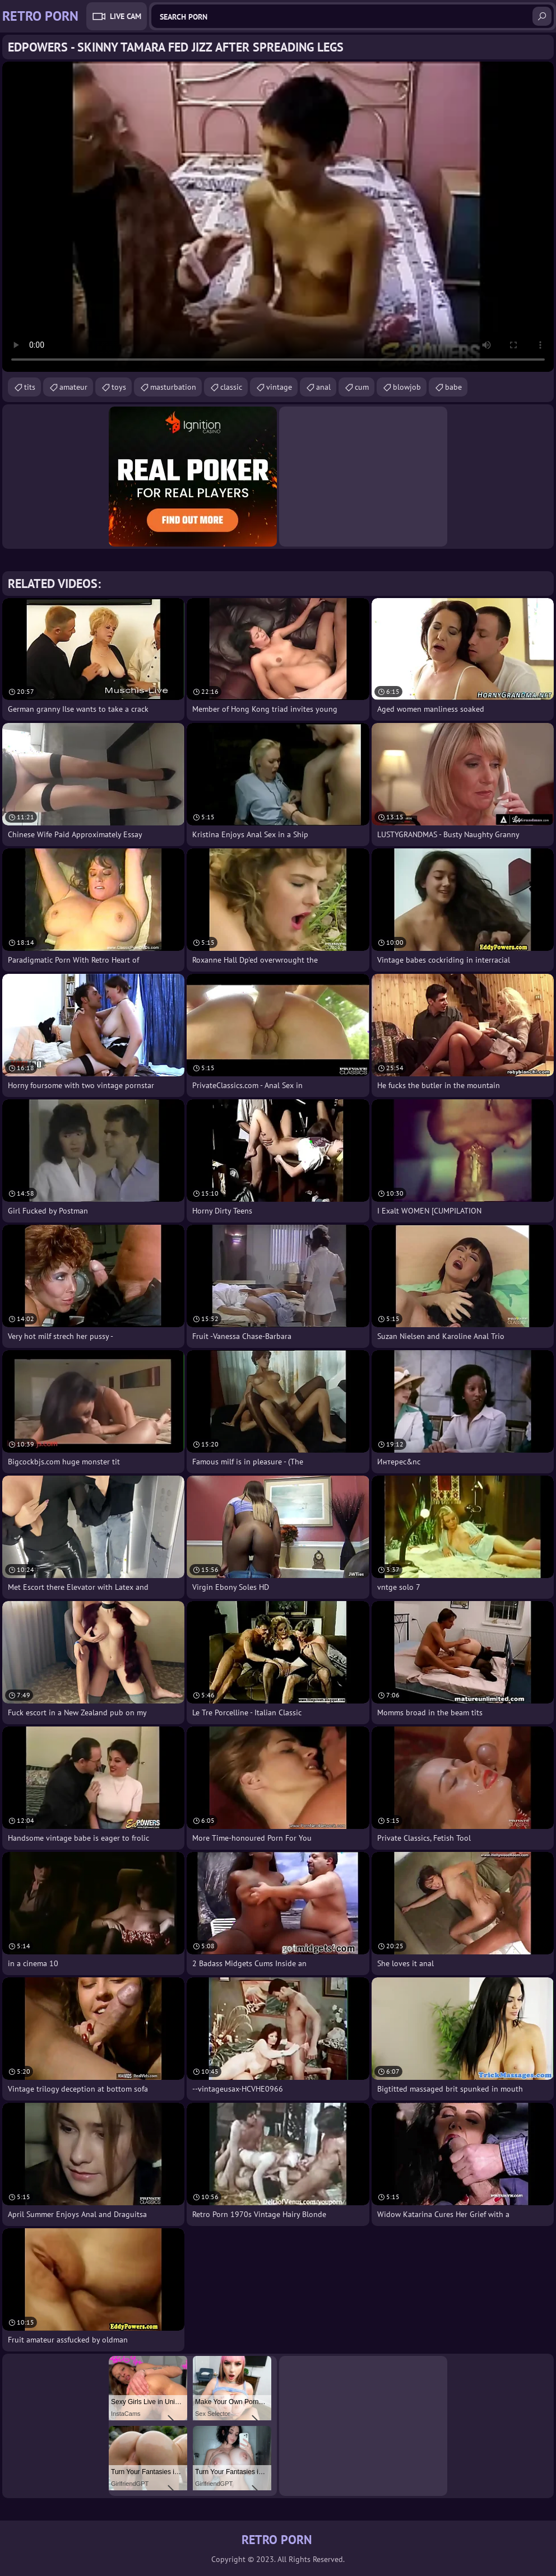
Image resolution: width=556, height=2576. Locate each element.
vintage (279, 387)
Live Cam (125, 16)
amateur (73, 387)
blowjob (407, 387)
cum (362, 387)
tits (29, 387)
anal (323, 387)
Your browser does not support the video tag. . (278, 217)
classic (231, 387)
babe (453, 387)
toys (119, 387)
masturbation (173, 387)
